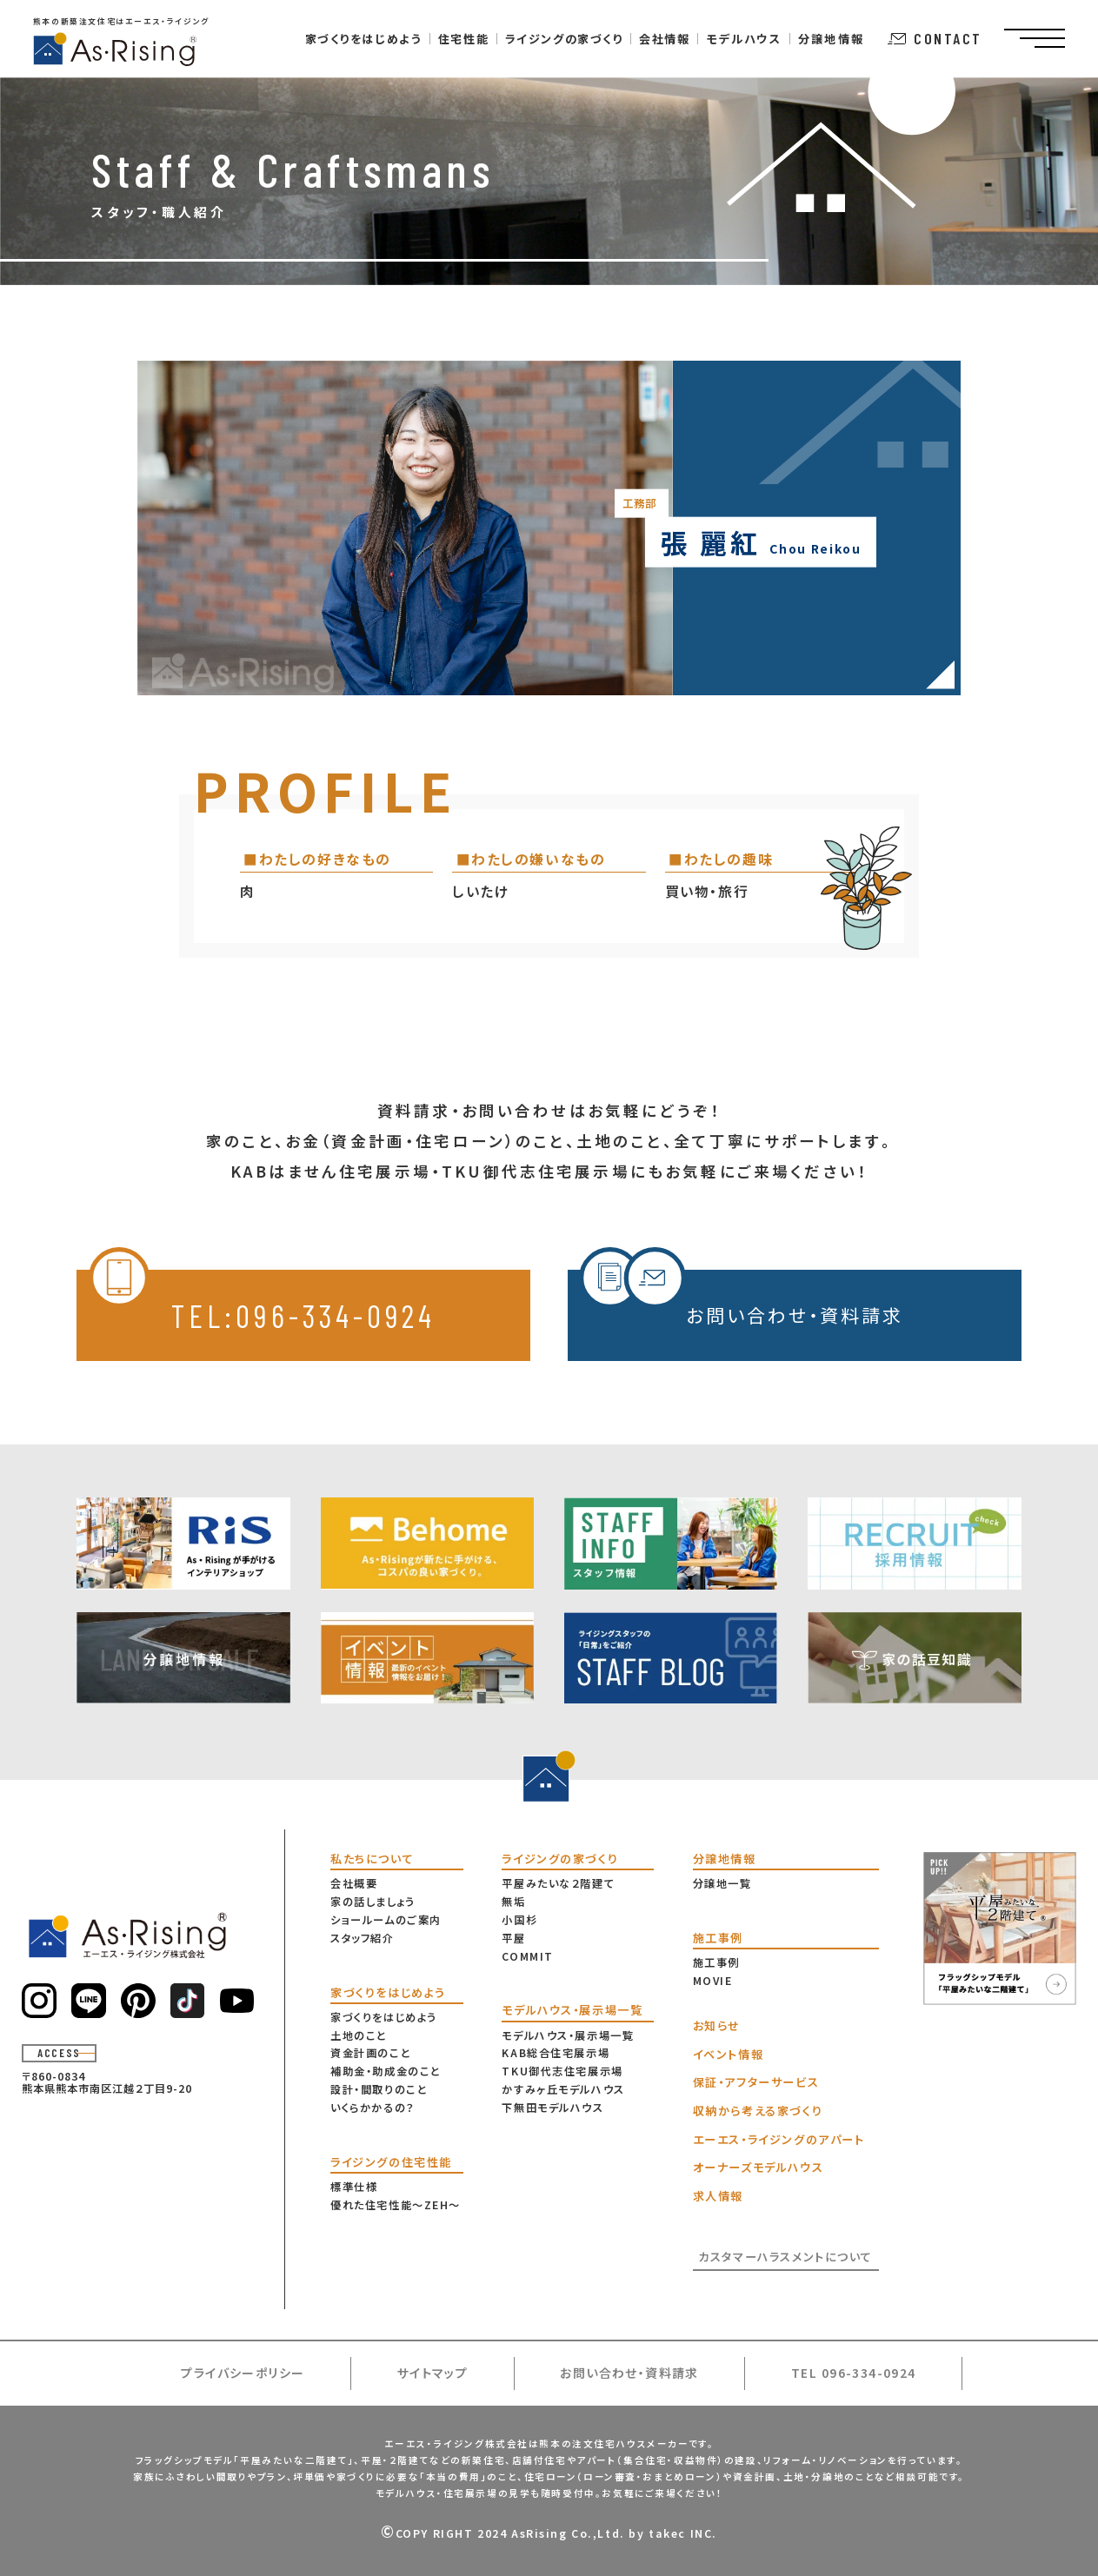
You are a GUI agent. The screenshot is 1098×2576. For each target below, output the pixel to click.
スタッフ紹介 (362, 1938)
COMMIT (527, 1956)
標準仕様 (353, 2186)
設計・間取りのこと (378, 2089)
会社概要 (353, 1883)
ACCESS (58, 2053)
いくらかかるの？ (373, 2107)
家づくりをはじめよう (383, 2017)
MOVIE (713, 1980)
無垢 (513, 1901)
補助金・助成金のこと (385, 2071)
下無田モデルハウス (552, 2107)
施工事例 (716, 1962)
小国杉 (519, 1920)
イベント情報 (728, 2054)
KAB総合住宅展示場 (555, 2053)
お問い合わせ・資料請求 (740, 1299)
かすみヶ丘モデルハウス (563, 2089)
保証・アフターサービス (756, 2082)
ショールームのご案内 (386, 1920)
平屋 (513, 1938)
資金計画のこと (370, 2053)
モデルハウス (744, 38)
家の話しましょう (373, 1901)
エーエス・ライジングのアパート (779, 2139)
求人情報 (718, 2196)
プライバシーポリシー (242, 2372)
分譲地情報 (831, 38)
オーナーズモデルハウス (758, 2167)
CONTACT (935, 38)
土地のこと (358, 2035)
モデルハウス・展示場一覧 (568, 2035)
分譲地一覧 (722, 1883)
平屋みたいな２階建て (558, 1883)
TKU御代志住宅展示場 (562, 2071)
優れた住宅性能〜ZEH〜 (395, 2205)
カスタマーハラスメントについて (785, 2256)
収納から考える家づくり (757, 2110)
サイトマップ (432, 2372)
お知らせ (717, 2025)
